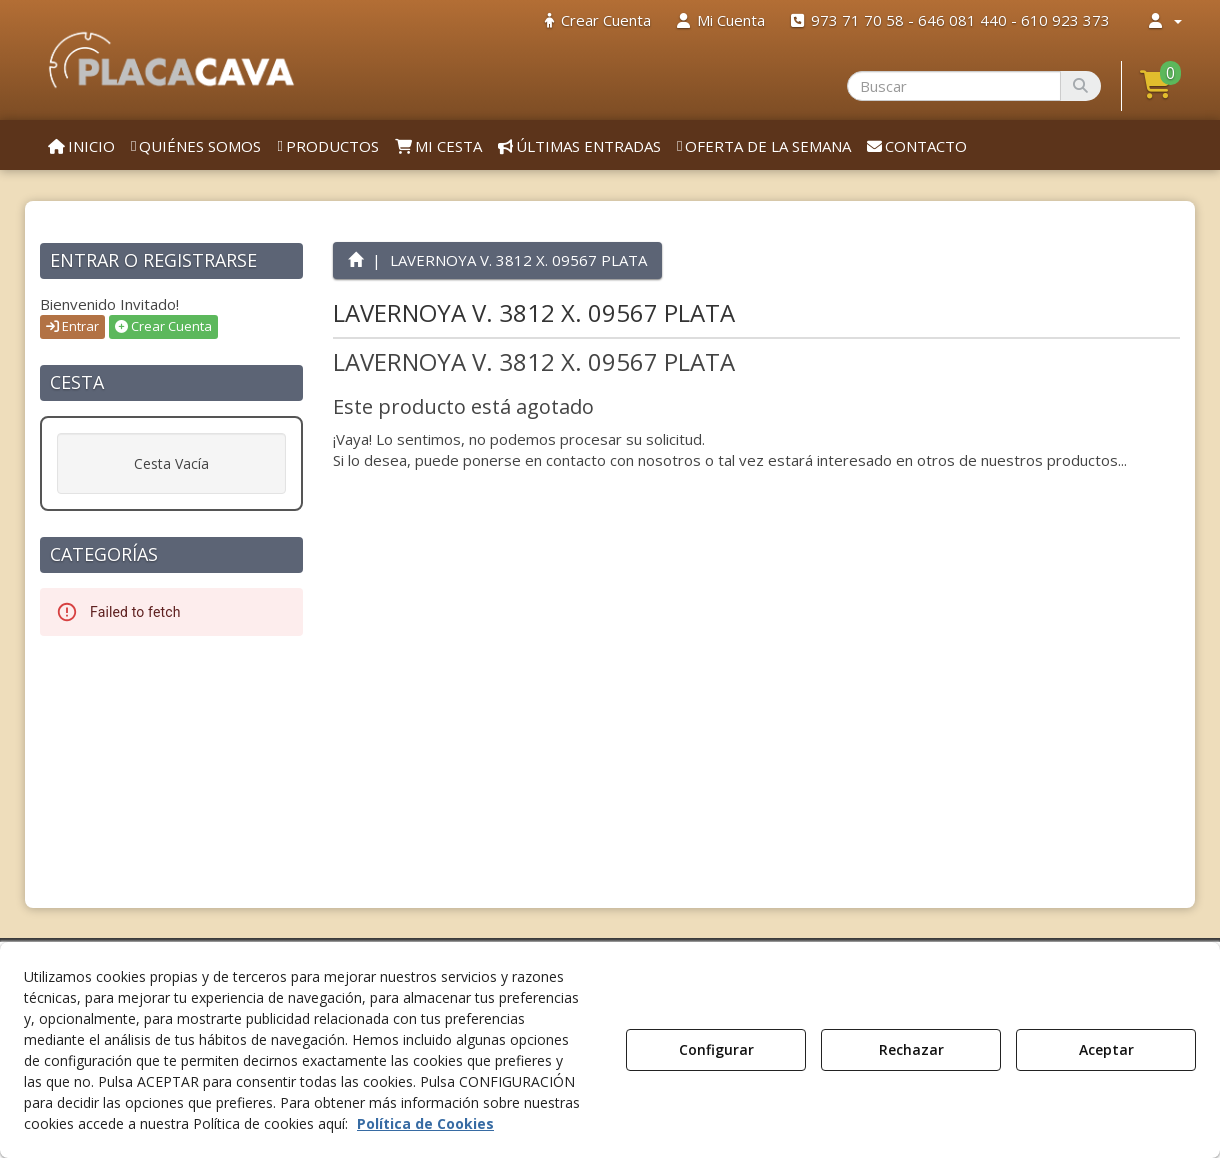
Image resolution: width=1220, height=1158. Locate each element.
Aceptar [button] (1106, 1049)
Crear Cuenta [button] (163, 326)
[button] (171, 60)
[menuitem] (598, 20)
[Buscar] (1080, 86)
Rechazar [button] (911, 1049)
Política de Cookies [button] (425, 1123)
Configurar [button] (716, 1049)
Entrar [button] (72, 326)
